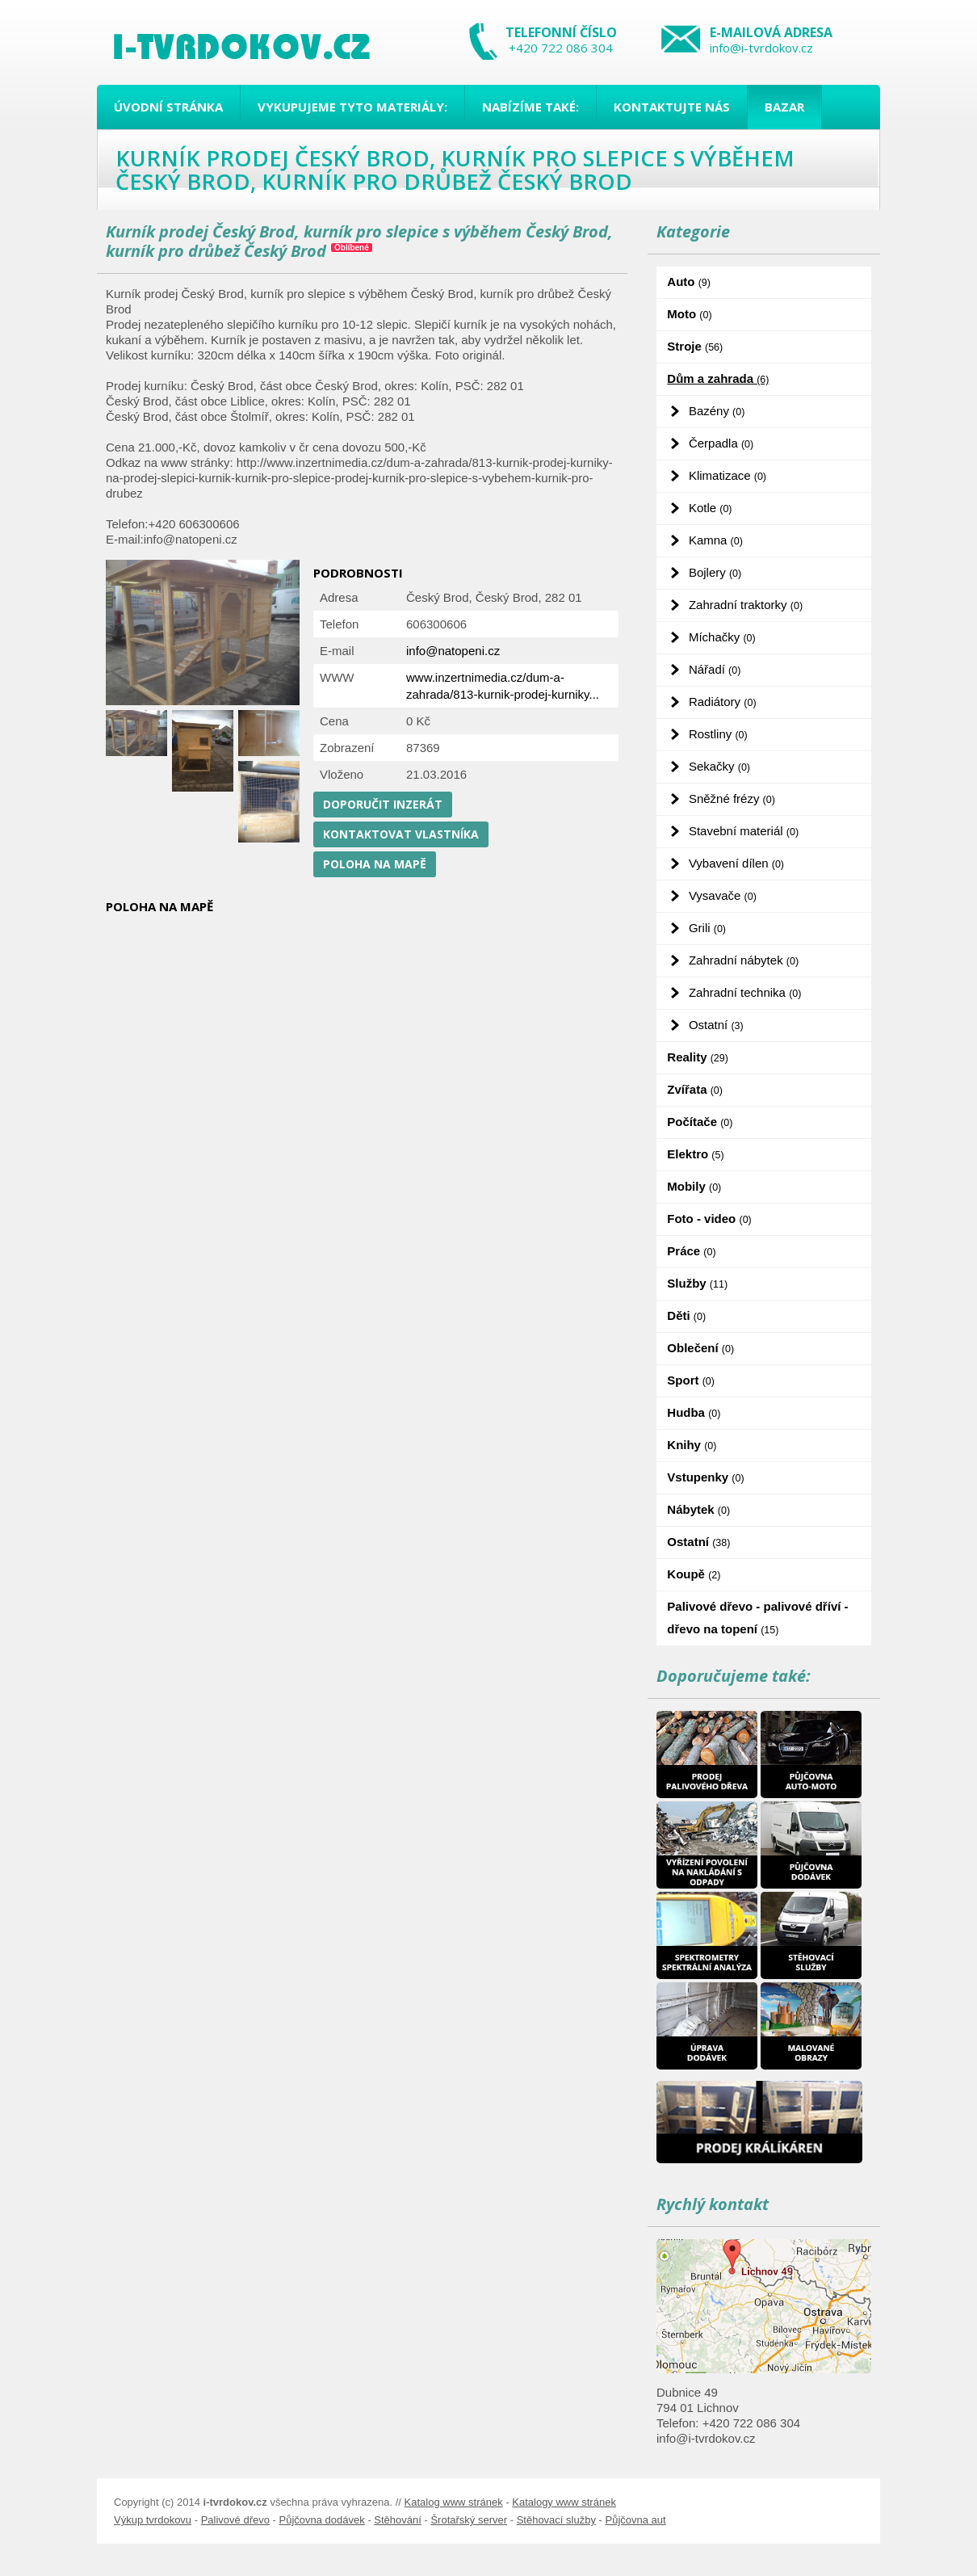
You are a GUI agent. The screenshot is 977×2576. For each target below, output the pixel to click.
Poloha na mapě (374, 864)
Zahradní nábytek (744, 960)
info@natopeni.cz (453, 651)
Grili (707, 928)
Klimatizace (727, 475)
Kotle (710, 508)
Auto (689, 281)
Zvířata (695, 1089)
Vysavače (723, 895)
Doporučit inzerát (382, 804)
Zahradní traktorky (746, 604)
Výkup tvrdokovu (152, 2520)
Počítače (699, 1121)
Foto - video (709, 1218)
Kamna (716, 540)
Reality (697, 1057)
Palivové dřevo (235, 2520)
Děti (686, 1315)
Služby (697, 1283)
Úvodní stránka (168, 107)
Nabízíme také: (530, 107)
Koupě (693, 1574)
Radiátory (723, 701)
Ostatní (716, 1025)
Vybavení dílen (736, 863)
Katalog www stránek (454, 2502)
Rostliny (718, 734)
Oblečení (700, 1348)
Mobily (694, 1186)
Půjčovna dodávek (322, 2520)
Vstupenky (705, 1477)
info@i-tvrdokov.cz (761, 48)
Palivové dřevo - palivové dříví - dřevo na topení (757, 1617)
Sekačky (719, 766)
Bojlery (715, 572)
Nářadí (714, 669)
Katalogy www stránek (564, 2502)
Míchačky (722, 637)
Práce (691, 1251)
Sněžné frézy (732, 798)
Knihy (691, 1445)
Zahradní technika (745, 992)
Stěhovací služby (556, 2520)
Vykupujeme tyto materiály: (352, 107)
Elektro (695, 1154)
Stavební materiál (744, 831)
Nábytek (698, 1509)
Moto (689, 314)
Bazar (784, 107)
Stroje (695, 346)
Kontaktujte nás (672, 107)
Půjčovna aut (635, 2520)
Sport (691, 1380)
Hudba (693, 1412)
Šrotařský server (468, 2520)
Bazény (716, 411)
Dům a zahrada (718, 378)
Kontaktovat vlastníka (401, 834)
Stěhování (397, 2520)
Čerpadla (721, 443)
